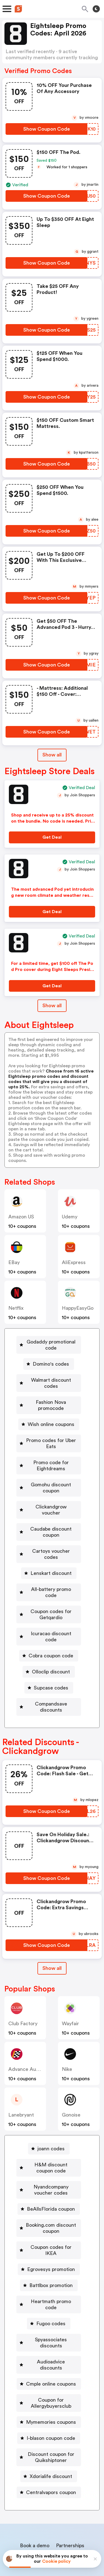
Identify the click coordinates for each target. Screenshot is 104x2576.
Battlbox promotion (51, 2242)
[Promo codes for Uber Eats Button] (48, 1437)
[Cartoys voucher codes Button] (48, 1539)
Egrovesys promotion (51, 2226)
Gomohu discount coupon (51, 1481)
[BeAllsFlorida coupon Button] (48, 2172)
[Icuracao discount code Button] (49, 1609)
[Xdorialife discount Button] (48, 2415)
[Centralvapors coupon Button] (49, 2431)
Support (79, 2504)
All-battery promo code (51, 1571)
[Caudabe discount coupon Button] (48, 1520)
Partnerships (70, 2484)
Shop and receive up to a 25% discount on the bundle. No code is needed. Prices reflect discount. (52, 821)
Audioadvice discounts (51, 2306)
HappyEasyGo (77, 1308)
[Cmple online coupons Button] (49, 2323)
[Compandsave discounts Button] (49, 1673)
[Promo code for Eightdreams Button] (48, 1459)
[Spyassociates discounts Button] (49, 2291)
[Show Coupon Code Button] (46, 129)
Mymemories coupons (51, 2361)
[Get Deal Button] (52, 837)
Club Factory (22, 1987)
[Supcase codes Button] (48, 1657)
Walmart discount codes (50, 1380)
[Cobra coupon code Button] (48, 1625)
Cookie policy (56, 2561)
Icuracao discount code (51, 1609)
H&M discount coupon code (51, 2131)
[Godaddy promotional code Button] (48, 1345)
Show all (52, 1931)
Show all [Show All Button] (52, 754)
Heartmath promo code (50, 2258)
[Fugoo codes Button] (48, 2275)
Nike (67, 2032)
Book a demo (34, 2484)
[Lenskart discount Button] (49, 1555)
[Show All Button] (52, 1932)
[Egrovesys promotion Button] (49, 2227)
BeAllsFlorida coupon (51, 2172)
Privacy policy (56, 2539)
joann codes (51, 2112)
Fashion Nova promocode (51, 1399)
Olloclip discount (51, 1641)
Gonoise (71, 2078)
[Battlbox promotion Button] (49, 2243)
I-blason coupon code (51, 2377)
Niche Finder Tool (55, 2492)
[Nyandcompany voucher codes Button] (48, 2153)
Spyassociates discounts (51, 2290)
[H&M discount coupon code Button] (48, 2131)
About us (26, 2504)
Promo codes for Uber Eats (51, 1437)
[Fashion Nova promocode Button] (48, 1399)
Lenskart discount (51, 1554)
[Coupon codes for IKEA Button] (49, 2210)
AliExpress (74, 1262)
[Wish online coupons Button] (48, 1418)
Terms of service (86, 2539)
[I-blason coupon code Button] (48, 2377)
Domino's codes (51, 1363)
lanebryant (21, 2078)
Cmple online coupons (51, 2323)
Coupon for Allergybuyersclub (51, 2342)
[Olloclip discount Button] (48, 1641)
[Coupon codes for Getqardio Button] (48, 1590)
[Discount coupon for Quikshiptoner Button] (48, 2396)
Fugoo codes (50, 2274)
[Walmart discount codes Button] (48, 1380)
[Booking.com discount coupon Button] (48, 2191)
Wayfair (70, 1987)
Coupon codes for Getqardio (51, 1590)
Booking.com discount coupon (51, 2191)
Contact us (53, 2504)
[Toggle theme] (96, 9)
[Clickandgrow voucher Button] (48, 1501)
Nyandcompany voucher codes (51, 2153)
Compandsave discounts (51, 1673)
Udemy (69, 1216)
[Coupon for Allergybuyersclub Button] (48, 2342)
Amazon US (21, 1216)
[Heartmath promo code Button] (48, 2259)
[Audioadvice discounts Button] (49, 2307)
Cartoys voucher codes (50, 1538)
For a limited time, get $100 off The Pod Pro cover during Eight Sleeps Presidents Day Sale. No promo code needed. (53, 969)
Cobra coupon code (51, 1625)
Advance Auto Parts (31, 2032)
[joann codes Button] (49, 2112)
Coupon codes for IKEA (51, 2210)
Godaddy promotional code (51, 1344)
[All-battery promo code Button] (48, 1571)
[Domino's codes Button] (48, 1364)
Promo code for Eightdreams (51, 1459)
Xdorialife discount (51, 2415)
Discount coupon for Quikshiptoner (51, 2396)
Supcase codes (51, 1657)
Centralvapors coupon (51, 2431)
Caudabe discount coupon (51, 1519)
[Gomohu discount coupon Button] (48, 1481)
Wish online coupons (51, 1418)
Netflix (16, 1308)
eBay (14, 1262)
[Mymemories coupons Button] (49, 2361)
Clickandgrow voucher (51, 1500)
